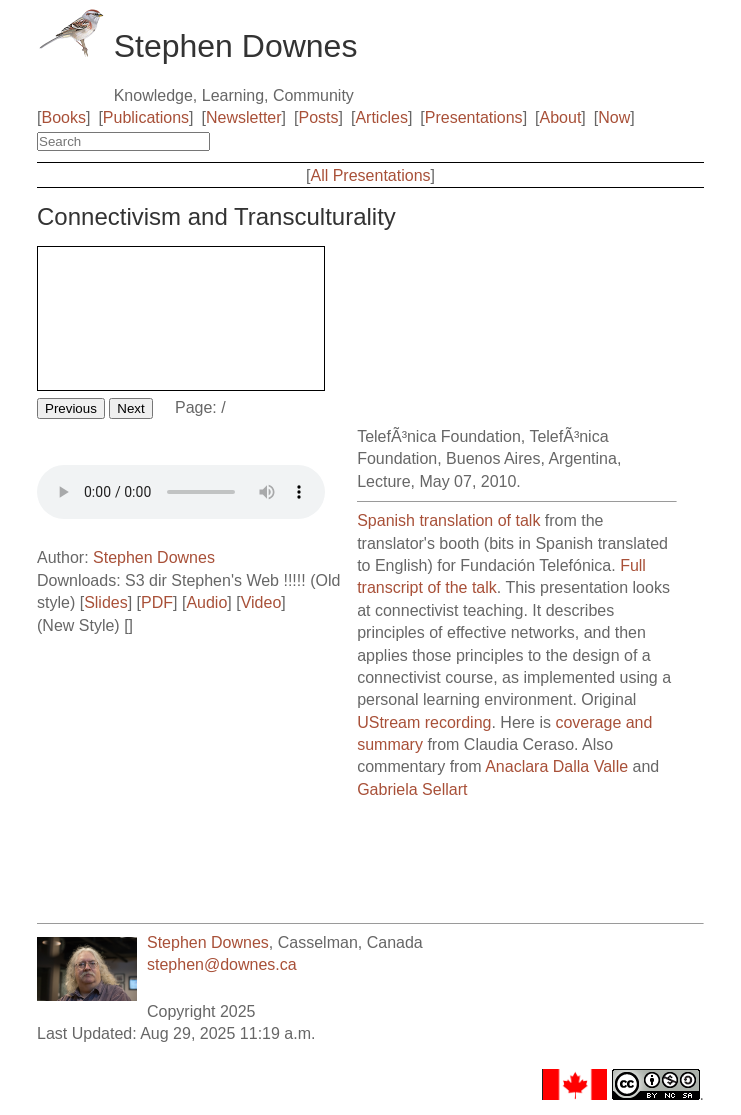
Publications (146, 117)
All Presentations (370, 175)
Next (130, 408)
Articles (381, 117)
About (561, 117)
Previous (71, 408)
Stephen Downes (154, 557)
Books (63, 117)
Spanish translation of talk (448, 520)
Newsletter (244, 117)
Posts (319, 117)
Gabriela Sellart (412, 789)
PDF (157, 602)
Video (261, 602)
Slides (106, 602)
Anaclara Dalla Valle (556, 766)
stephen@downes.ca (222, 964)
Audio (206, 602)
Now (614, 117)
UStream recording (424, 722)
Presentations (474, 117)
